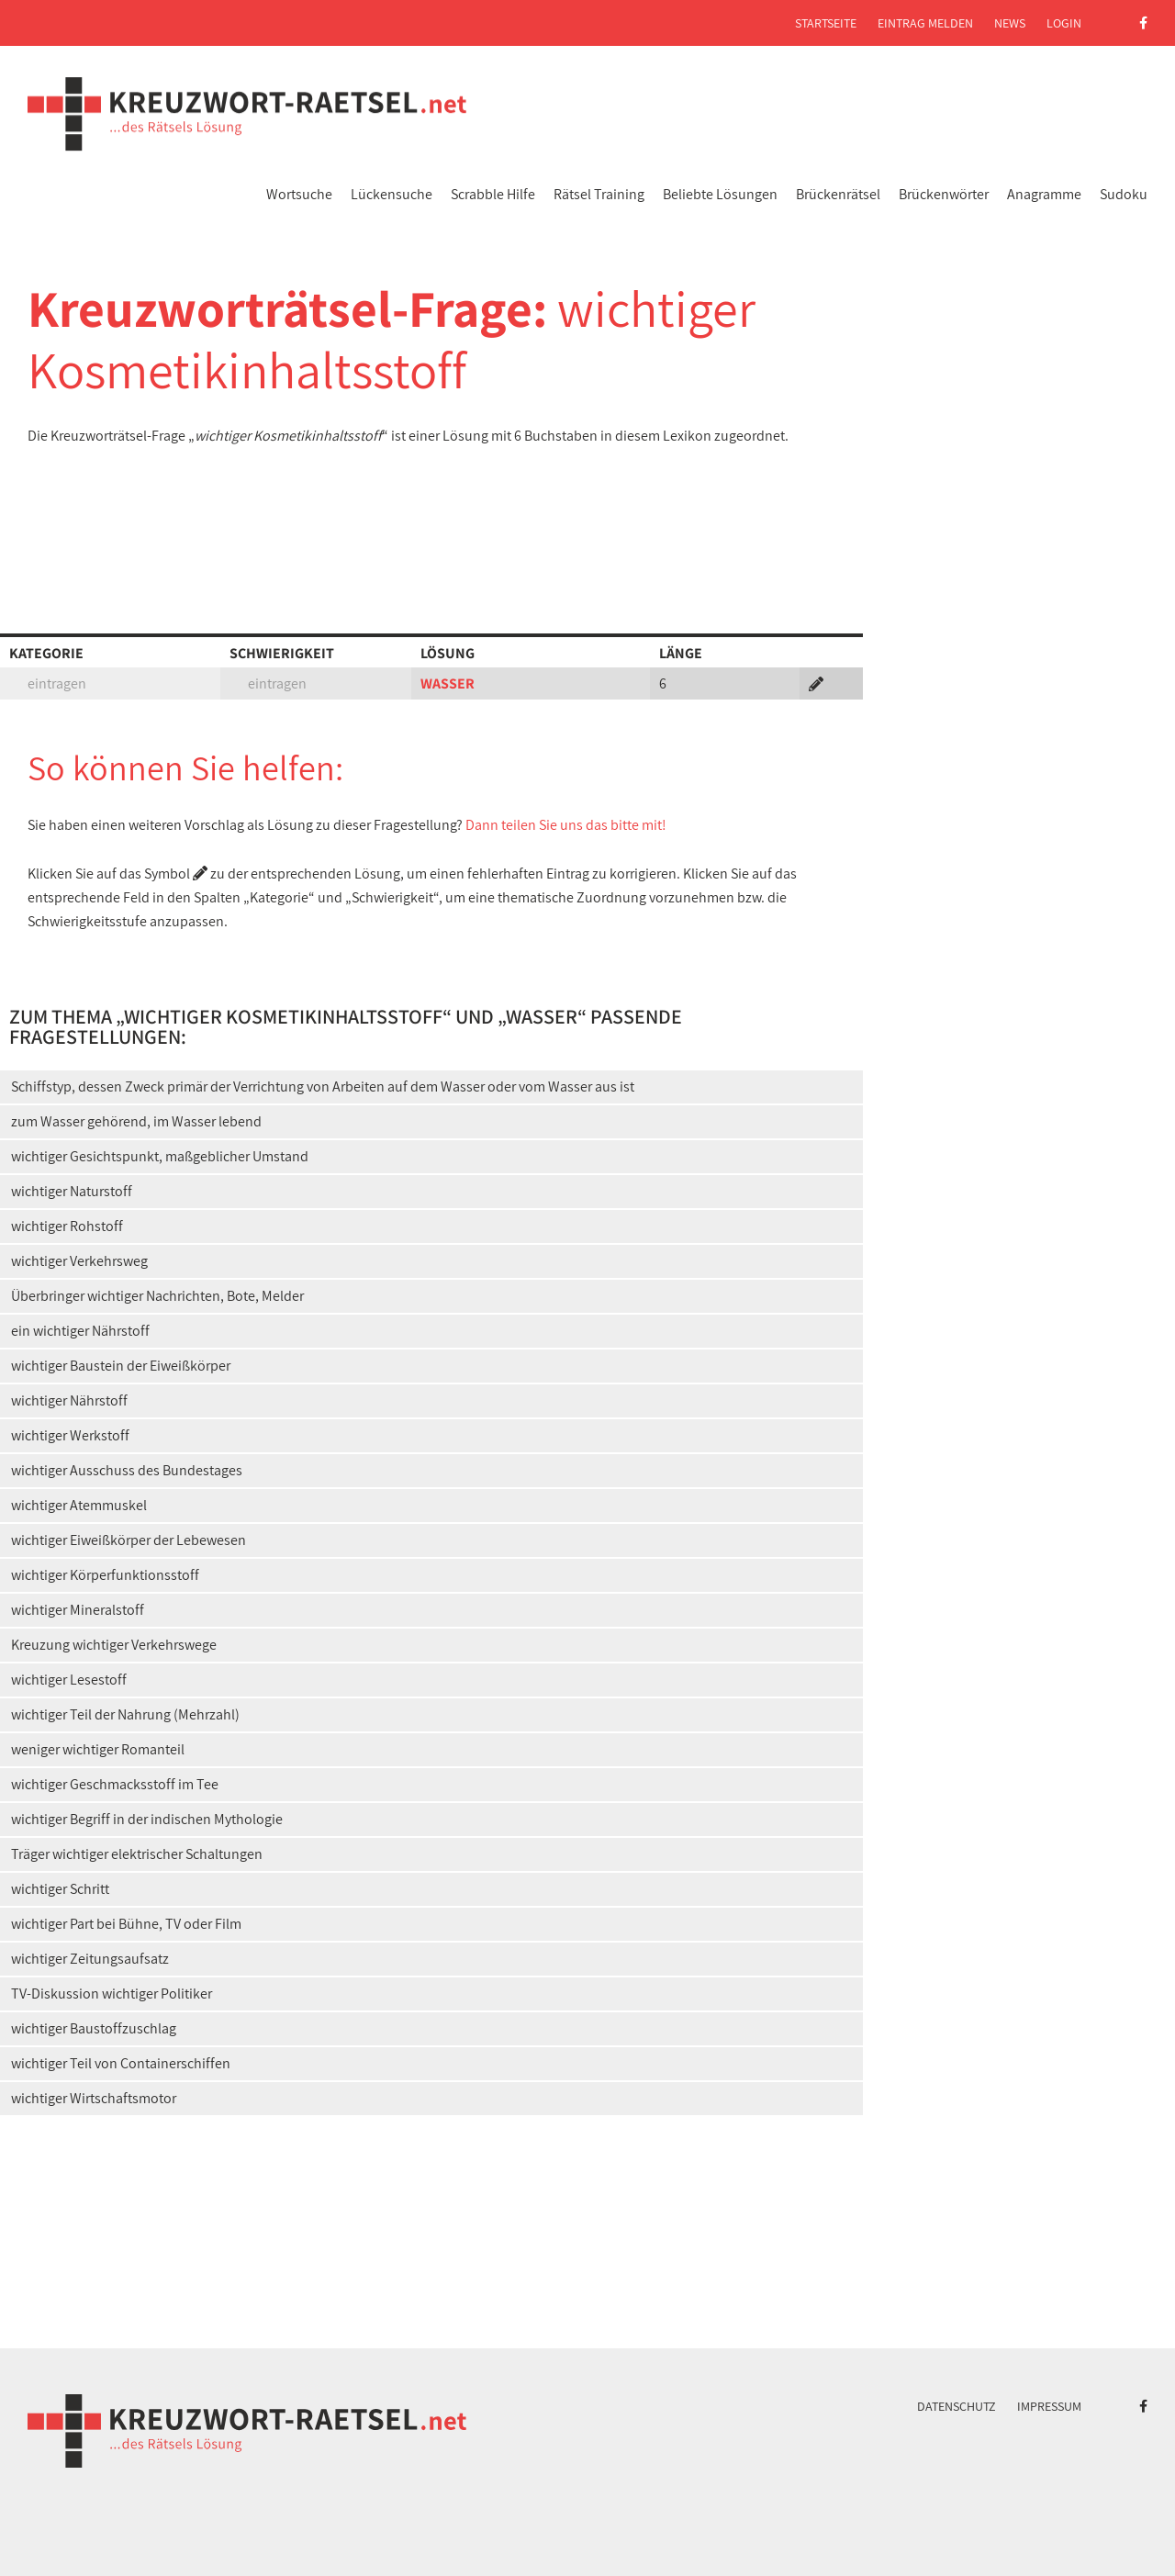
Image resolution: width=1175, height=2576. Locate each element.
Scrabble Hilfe (493, 194)
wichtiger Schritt (60, 1888)
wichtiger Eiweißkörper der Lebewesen (128, 1540)
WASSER (447, 683)
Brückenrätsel (838, 194)
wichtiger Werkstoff (70, 1435)
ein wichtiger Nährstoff (80, 1330)
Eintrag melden (925, 23)
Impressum (1049, 2406)
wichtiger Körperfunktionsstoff (105, 1575)
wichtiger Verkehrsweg (79, 1261)
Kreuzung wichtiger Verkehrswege (114, 1644)
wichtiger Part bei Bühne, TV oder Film (126, 1923)
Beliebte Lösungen (720, 194)
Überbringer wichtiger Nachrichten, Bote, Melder (157, 1295)
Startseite (825, 23)
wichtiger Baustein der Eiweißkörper (120, 1365)
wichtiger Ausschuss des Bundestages (126, 1470)
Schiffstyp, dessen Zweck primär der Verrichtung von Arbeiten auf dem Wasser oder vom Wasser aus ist (322, 1086)
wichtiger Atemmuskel (79, 1505)
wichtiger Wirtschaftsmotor (93, 2098)
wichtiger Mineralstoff (77, 1609)
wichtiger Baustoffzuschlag (93, 2028)
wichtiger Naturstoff (71, 1191)
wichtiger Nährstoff (69, 1400)
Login (1063, 23)
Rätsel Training (599, 194)
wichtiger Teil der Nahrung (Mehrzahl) (125, 1714)
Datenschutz (956, 2406)
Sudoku (1123, 194)
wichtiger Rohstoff (67, 1226)
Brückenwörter (944, 194)
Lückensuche (391, 194)
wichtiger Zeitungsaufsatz (90, 1958)
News (1009, 23)
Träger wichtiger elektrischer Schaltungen (137, 1854)
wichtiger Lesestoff (69, 1679)
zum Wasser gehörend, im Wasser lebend (136, 1121)
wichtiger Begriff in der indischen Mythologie (147, 1819)
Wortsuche (299, 194)
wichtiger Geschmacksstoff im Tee (114, 1784)
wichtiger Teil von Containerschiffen (120, 2063)
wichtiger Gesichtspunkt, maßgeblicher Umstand (159, 1156)
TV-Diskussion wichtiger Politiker (111, 1993)
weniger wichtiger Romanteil (98, 1749)
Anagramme (1044, 194)
